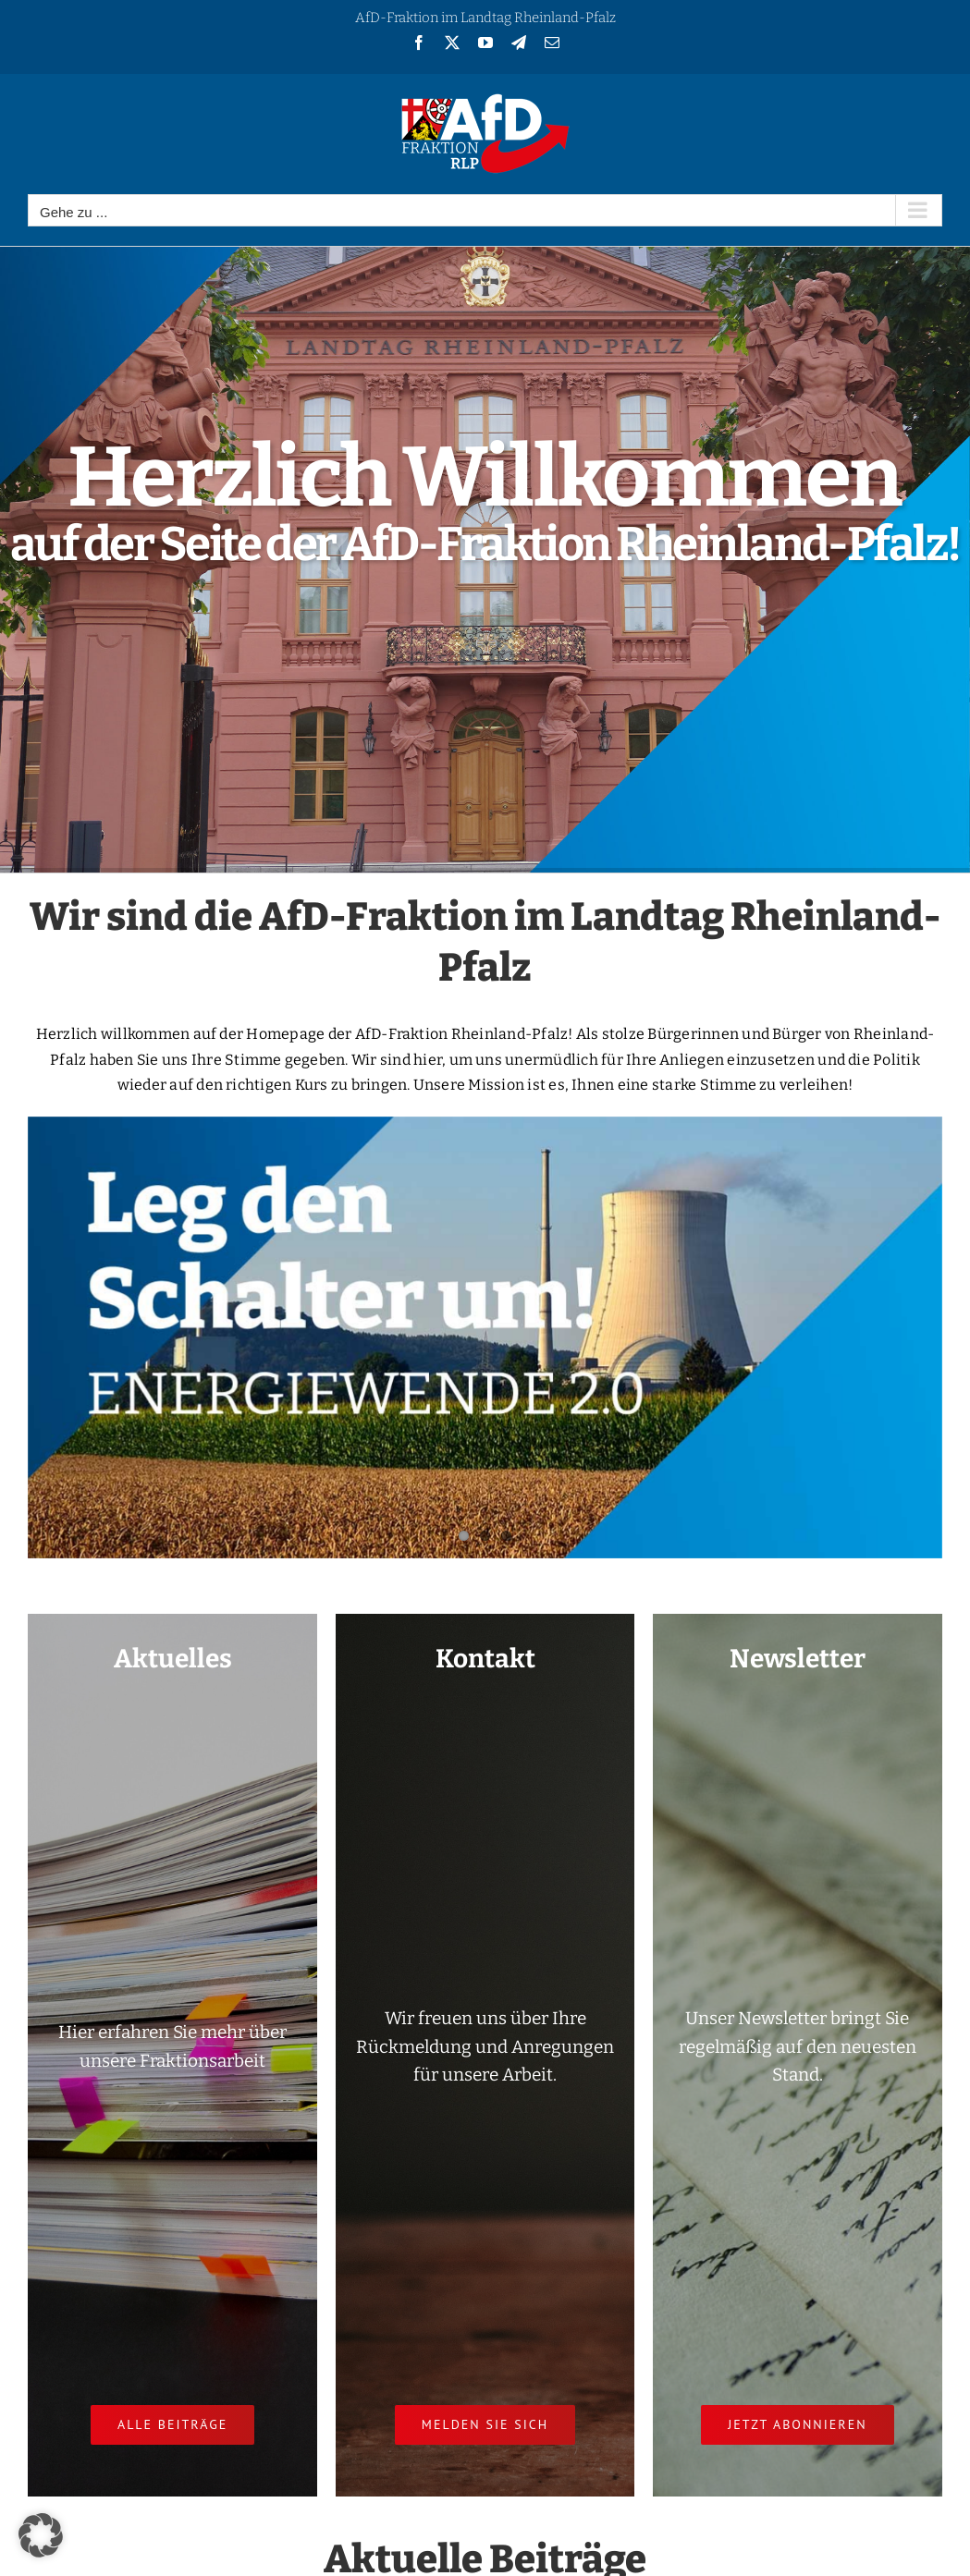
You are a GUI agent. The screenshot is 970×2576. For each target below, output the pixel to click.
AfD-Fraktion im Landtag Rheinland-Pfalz (485, 17)
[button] (40, 2535)
